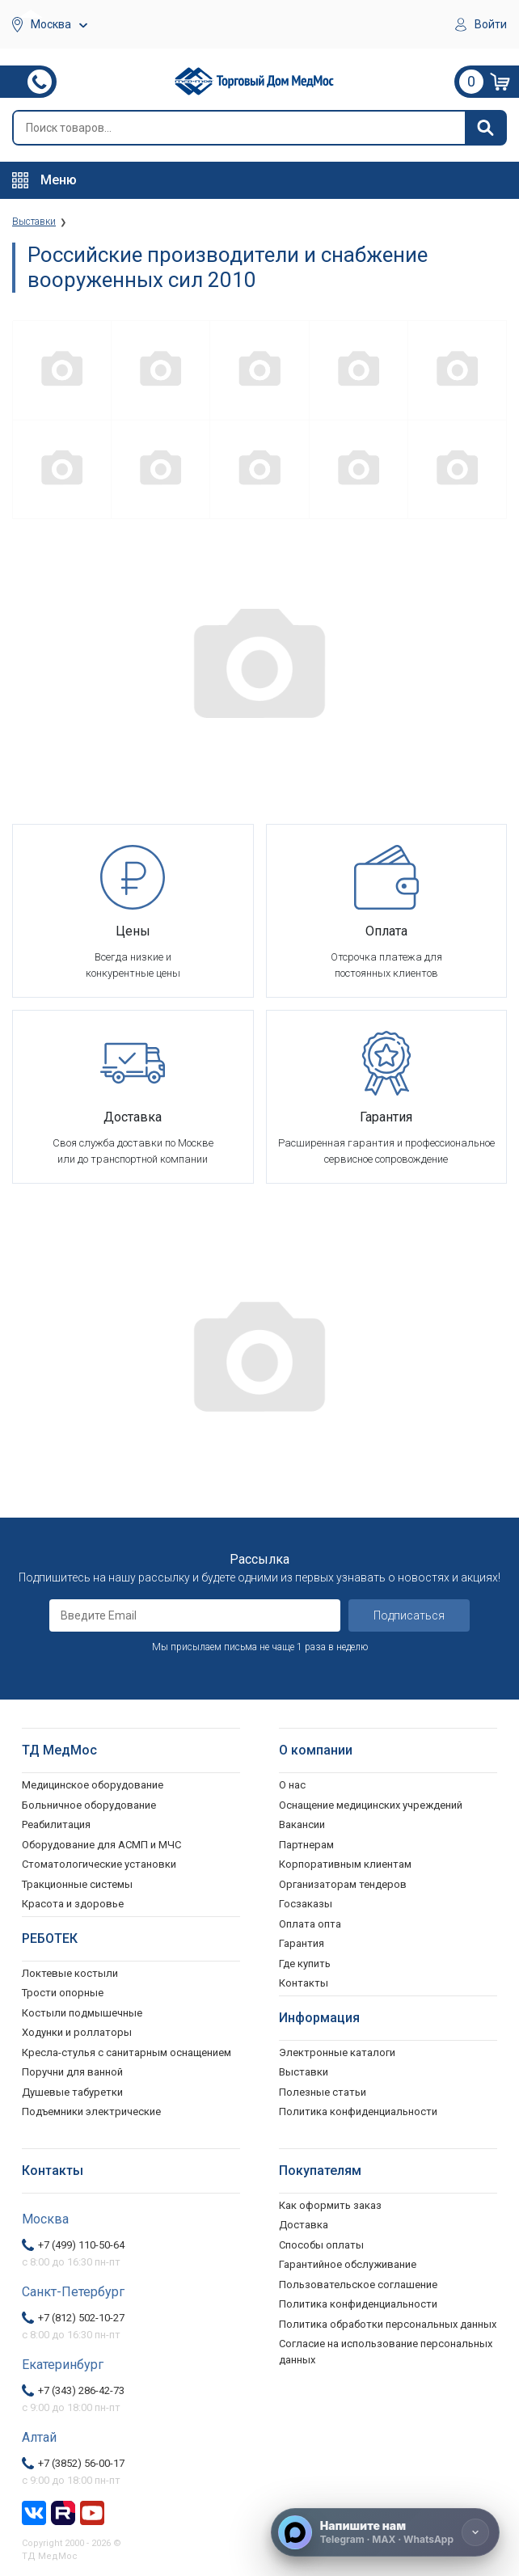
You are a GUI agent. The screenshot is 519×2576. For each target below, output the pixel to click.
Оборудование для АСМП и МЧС (101, 1845)
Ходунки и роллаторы (77, 2032)
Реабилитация (56, 1824)
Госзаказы (305, 1904)
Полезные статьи (322, 2092)
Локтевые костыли (70, 1973)
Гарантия (301, 1943)
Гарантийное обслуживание (347, 2264)
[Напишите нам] (385, 2532)
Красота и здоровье (73, 1904)
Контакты (303, 1983)
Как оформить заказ (330, 2205)
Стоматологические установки (99, 1864)
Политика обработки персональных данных (387, 2324)
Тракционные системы (77, 1884)
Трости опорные (62, 1993)
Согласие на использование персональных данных (385, 2351)
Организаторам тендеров (343, 1884)
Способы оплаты (321, 2245)
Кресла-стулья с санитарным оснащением (126, 2052)
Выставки (303, 2072)
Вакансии (302, 1824)
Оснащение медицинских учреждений (370, 1805)
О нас (292, 1785)
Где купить (305, 1963)
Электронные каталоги (337, 2052)
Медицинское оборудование (92, 1785)
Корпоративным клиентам (345, 1864)
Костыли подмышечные (82, 2013)
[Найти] (485, 128)
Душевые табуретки (72, 2092)
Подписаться (409, 1615)
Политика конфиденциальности (358, 2304)
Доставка (303, 2225)
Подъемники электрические (91, 2111)
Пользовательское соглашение (358, 2284)
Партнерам (306, 1845)
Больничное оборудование (89, 1805)
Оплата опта (310, 1924)
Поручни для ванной (72, 2072)
